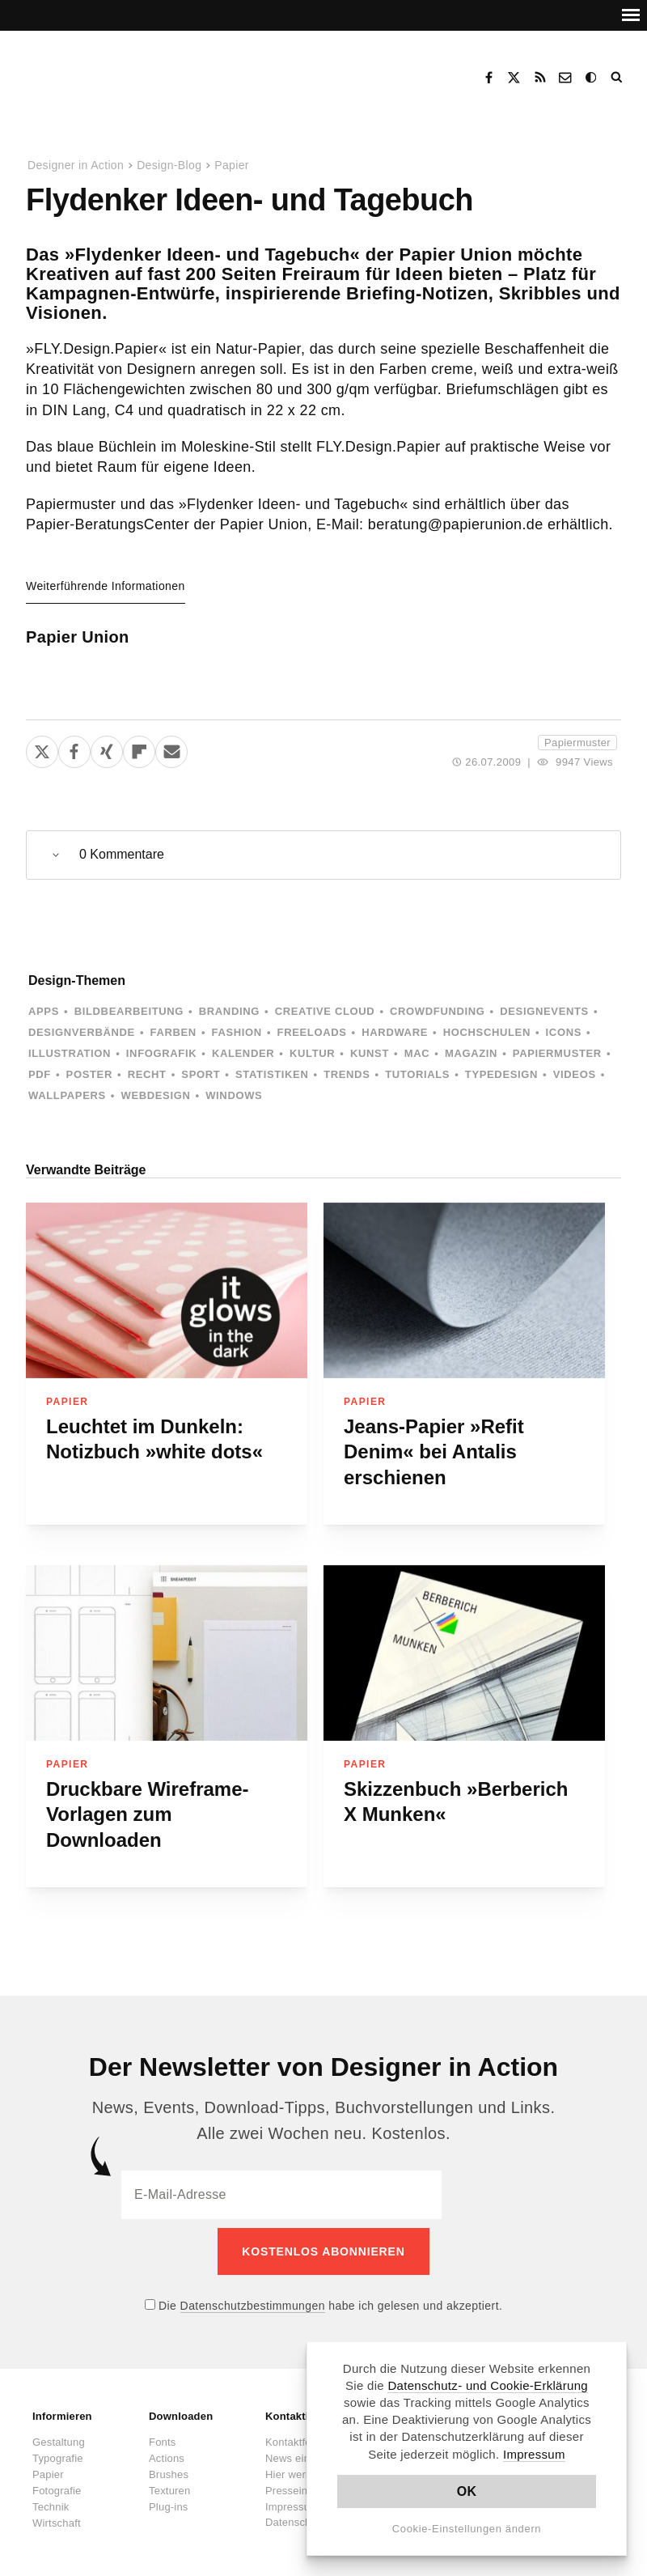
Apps (43, 1011)
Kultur (312, 1053)
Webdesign (155, 1095)
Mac (417, 1053)
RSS (540, 78)
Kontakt (566, 78)
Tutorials (417, 1074)
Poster (89, 1074)
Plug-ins (168, 2498)
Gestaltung (58, 2433)
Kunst (369, 1053)
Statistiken (271, 1074)
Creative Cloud (325, 1011)
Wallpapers (67, 1095)
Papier (231, 165)
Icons (563, 1032)
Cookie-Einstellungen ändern (467, 2529)
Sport (200, 1074)
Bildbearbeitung (129, 1011)
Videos (574, 1074)
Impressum (534, 2454)
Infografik (161, 1053)
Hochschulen (487, 1032)
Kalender (243, 1053)
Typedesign (501, 1074)
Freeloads (312, 1032)
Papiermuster (577, 742)
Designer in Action (108, 72)
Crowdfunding (437, 1011)
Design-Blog (169, 165)
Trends (347, 1074)
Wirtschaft (56, 2514)
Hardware (395, 1032)
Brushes (168, 2465)
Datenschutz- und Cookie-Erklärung (487, 2385)
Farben (173, 1032)
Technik (50, 2498)
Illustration (69, 1053)
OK (467, 2491)
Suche (618, 78)
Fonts (162, 2433)
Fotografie (57, 2482)
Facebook (488, 78)
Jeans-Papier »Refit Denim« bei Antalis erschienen (434, 1451)
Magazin (471, 1053)
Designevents (544, 1011)
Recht (147, 1074)
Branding (229, 1011)
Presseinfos (293, 2482)
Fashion (237, 1032)
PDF (39, 1074)
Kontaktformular (303, 2433)
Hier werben (294, 2465)
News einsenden (305, 2449)
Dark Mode (592, 78)
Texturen (169, 2482)
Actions (166, 2449)
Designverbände (81, 1032)
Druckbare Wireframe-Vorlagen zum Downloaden (147, 1814)
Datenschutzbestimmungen (252, 2296)
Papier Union (77, 637)
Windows (233, 1095)
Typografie (57, 2449)
